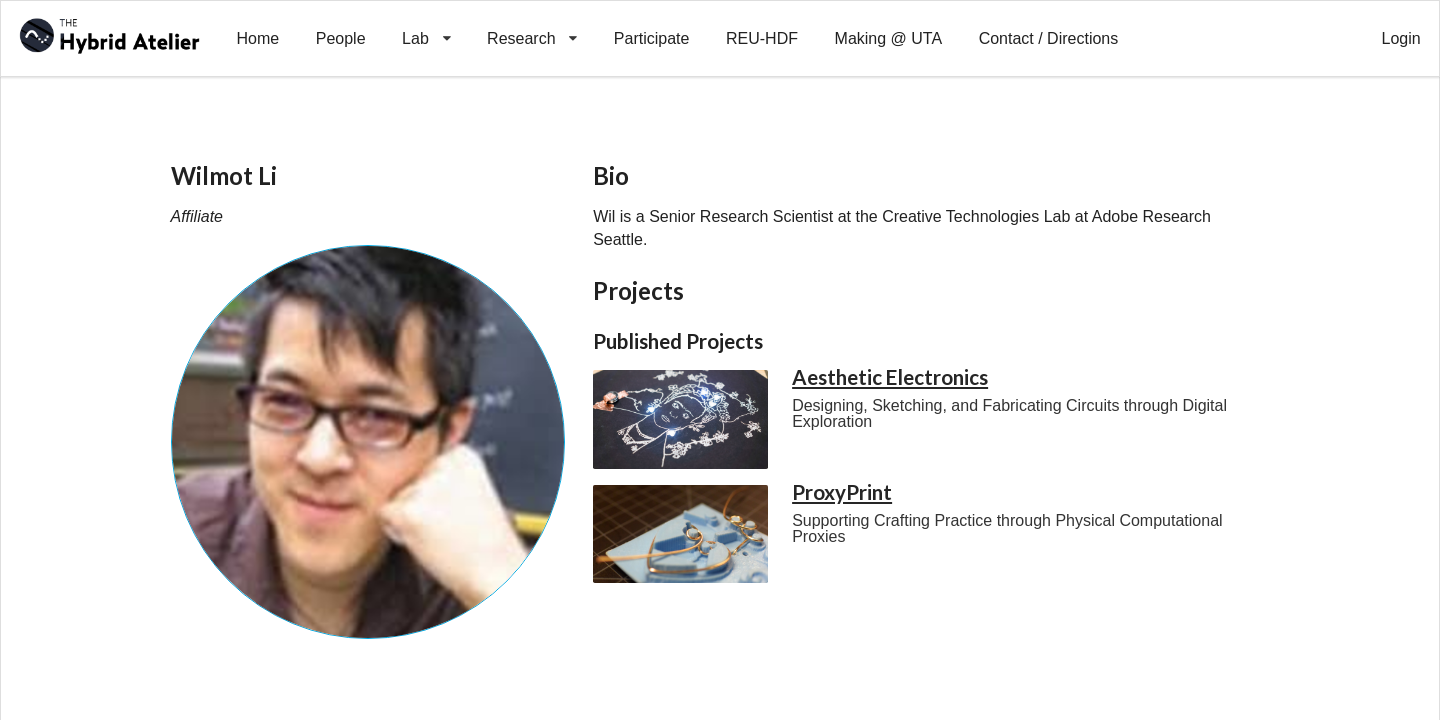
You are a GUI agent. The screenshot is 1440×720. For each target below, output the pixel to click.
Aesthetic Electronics (890, 377)
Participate (652, 38)
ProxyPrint (842, 492)
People (341, 38)
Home (257, 38)
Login (1401, 38)
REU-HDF (762, 38)
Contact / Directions (1049, 38)
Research (532, 24)
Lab (426, 24)
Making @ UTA (889, 38)
